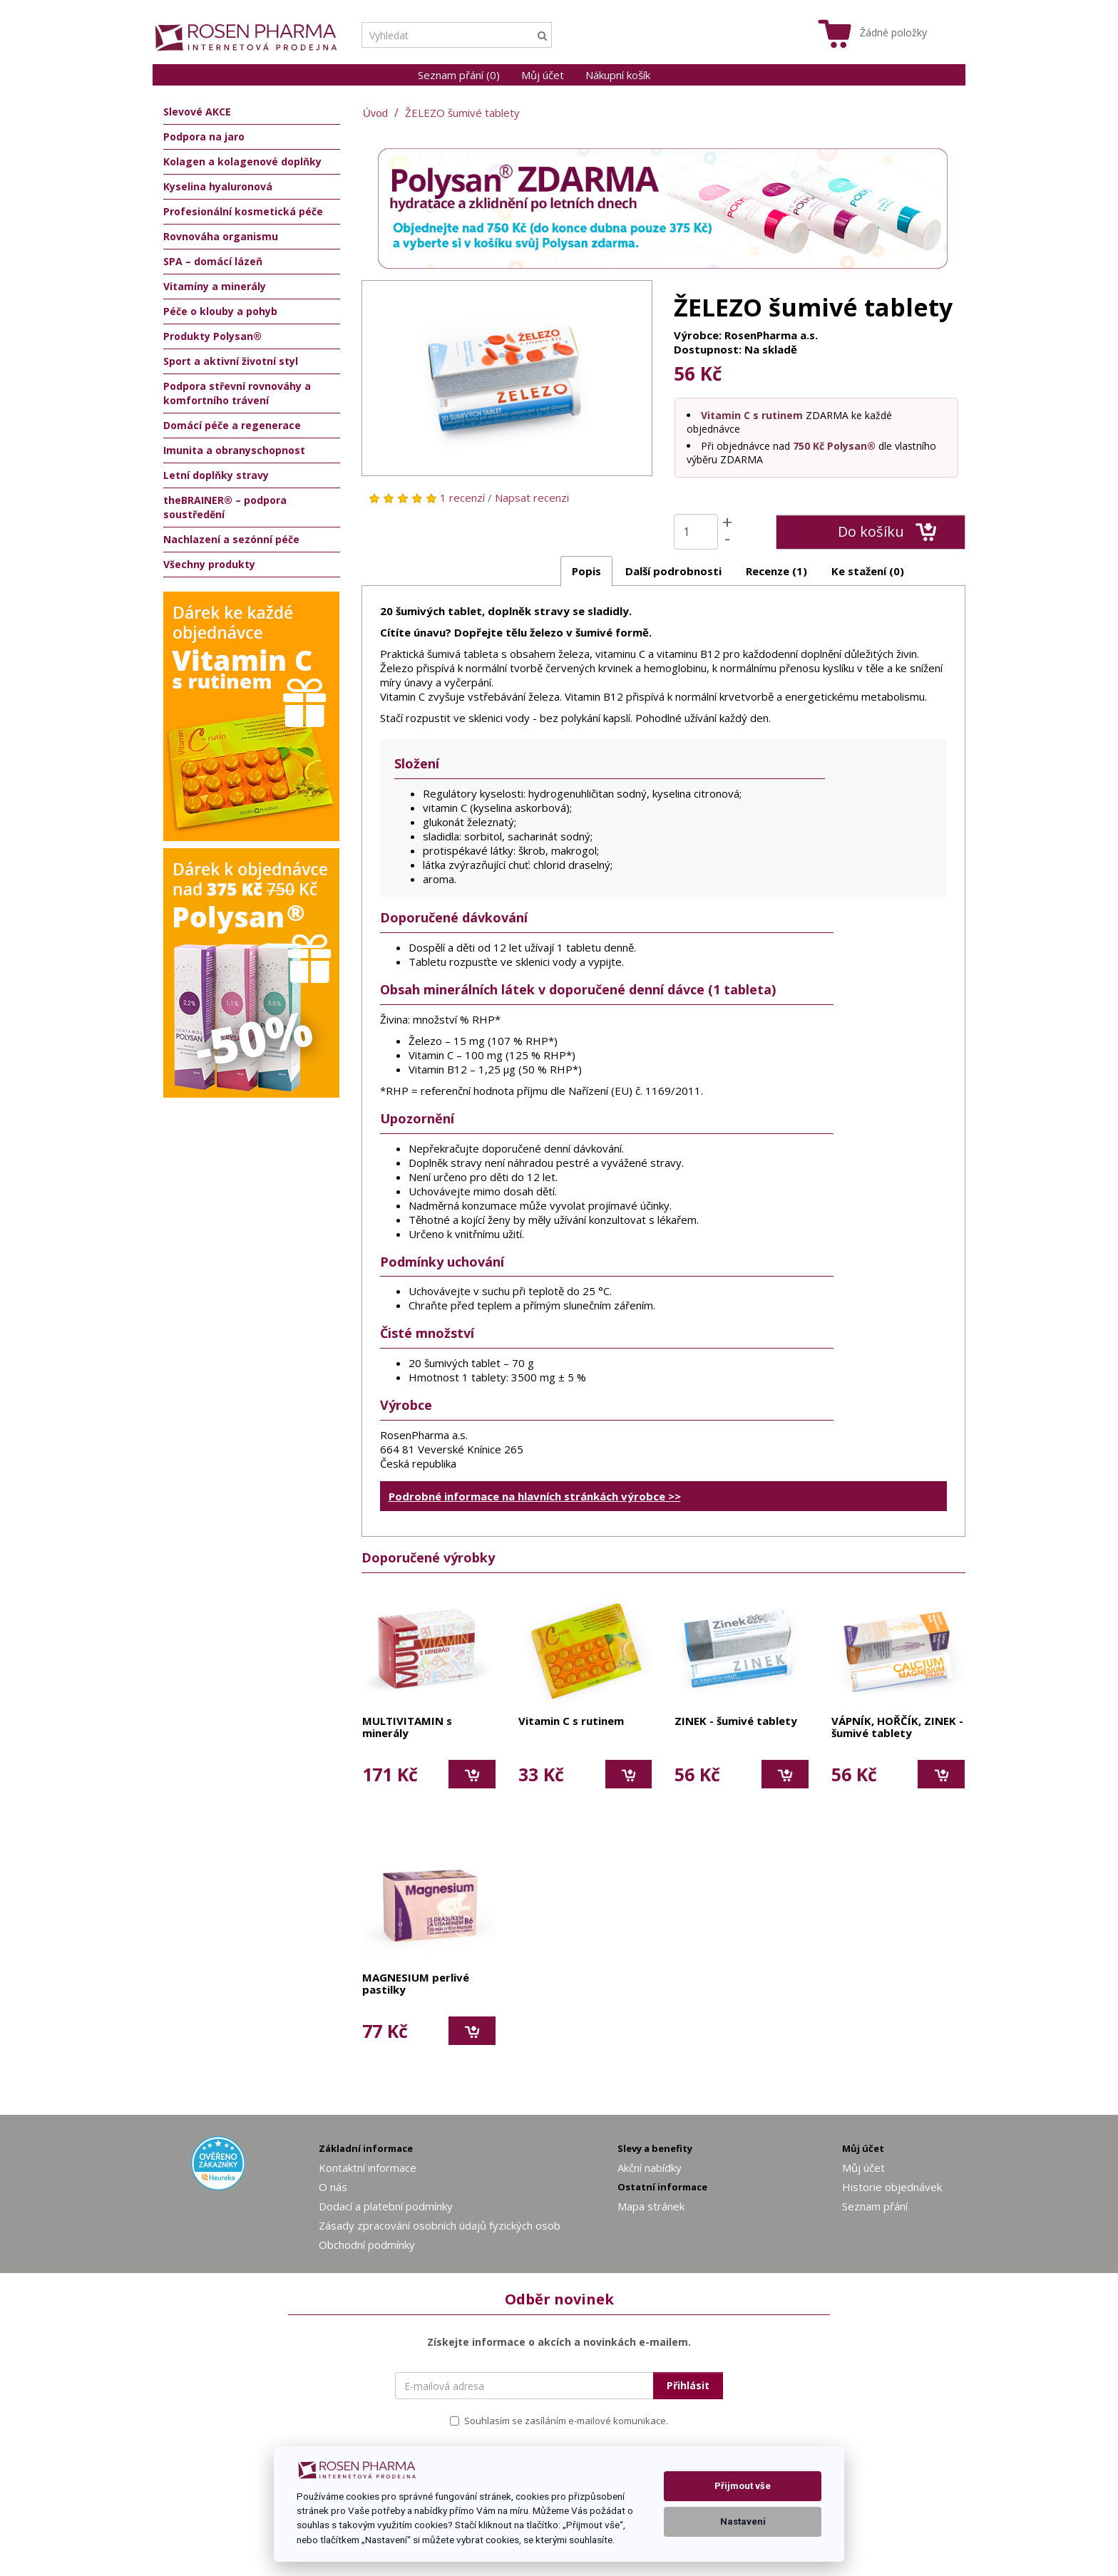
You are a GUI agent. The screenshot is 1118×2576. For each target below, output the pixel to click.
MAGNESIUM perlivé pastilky (415, 1984)
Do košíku (887, 532)
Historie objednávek (892, 2187)
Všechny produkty (209, 564)
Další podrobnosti (673, 571)
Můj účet (542, 75)
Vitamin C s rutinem (752, 415)
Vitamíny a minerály (214, 286)
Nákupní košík (617, 75)
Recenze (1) (776, 571)
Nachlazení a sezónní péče (231, 539)
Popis (586, 571)
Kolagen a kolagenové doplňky (242, 161)
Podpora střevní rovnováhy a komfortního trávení (237, 393)
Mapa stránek (650, 2206)
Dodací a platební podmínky (386, 2206)
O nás (333, 2187)
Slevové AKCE (197, 111)
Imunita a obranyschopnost (234, 450)
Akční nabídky (649, 2167)
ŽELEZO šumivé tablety (462, 112)
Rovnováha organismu (220, 236)
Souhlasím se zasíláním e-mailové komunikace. (559, 2420)
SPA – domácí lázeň (212, 261)
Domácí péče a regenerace (232, 425)
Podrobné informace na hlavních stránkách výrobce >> (535, 1496)
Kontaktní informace (367, 2167)
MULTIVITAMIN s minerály (407, 1727)
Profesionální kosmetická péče (243, 211)
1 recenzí (462, 497)
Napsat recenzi (532, 497)
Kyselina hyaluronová (217, 186)
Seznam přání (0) (459, 75)
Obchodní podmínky (367, 2244)
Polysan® (851, 446)
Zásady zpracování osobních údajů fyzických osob (439, 2225)
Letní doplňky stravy (216, 475)
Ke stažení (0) (867, 571)
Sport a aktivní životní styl (230, 361)
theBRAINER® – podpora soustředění (225, 507)
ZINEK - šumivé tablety (736, 1721)
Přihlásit (688, 2385)
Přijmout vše (742, 2485)
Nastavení (743, 2521)
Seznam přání (875, 2206)
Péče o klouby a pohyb (220, 311)
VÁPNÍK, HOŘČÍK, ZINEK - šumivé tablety (897, 1727)
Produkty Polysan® (212, 336)
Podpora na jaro (204, 136)
